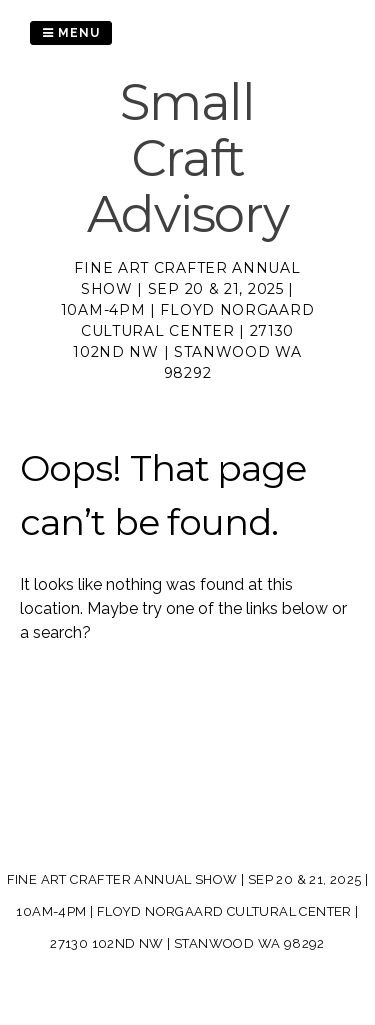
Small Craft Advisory (188, 158)
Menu (71, 33)
